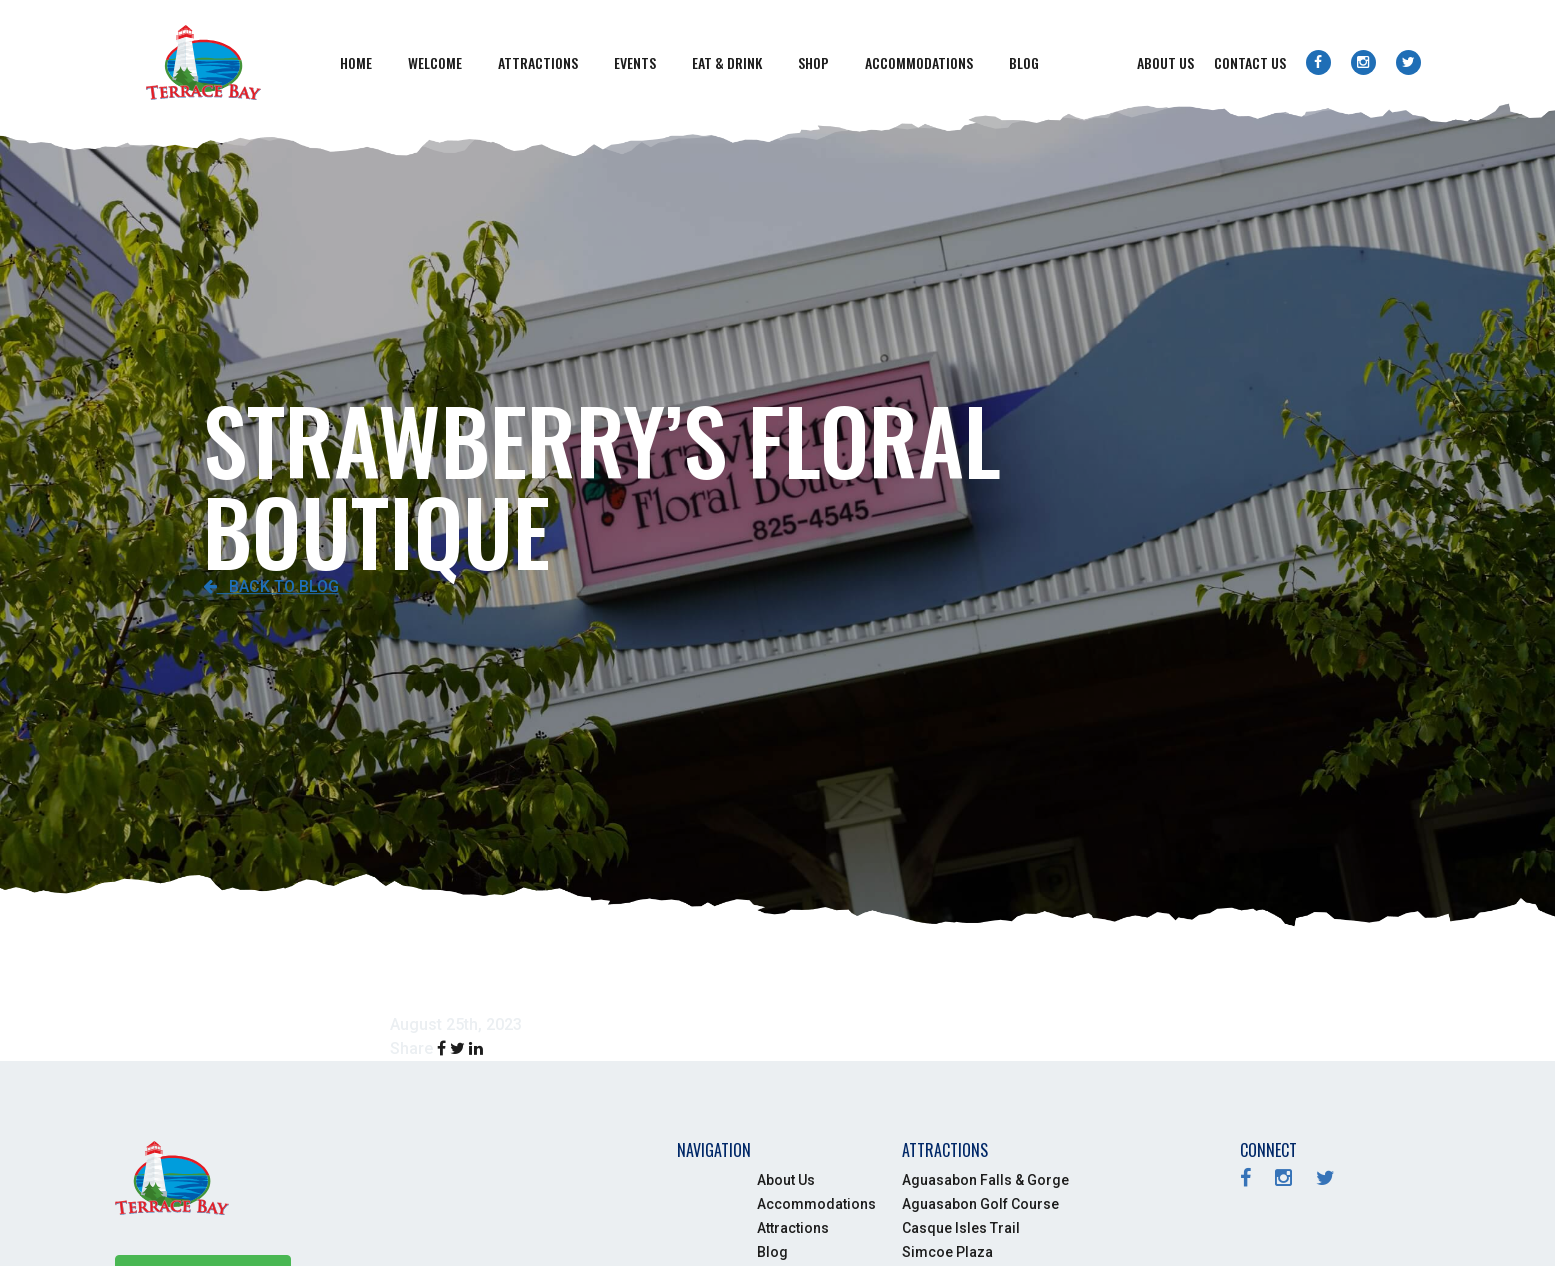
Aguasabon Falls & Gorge (985, 1180)
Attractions (538, 62)
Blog (1024, 62)
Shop (813, 62)
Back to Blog (271, 586)
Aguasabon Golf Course (980, 1204)
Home (356, 62)
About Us (1165, 62)
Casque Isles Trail (961, 1228)
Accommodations (919, 62)
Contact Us (1250, 62)
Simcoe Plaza (947, 1252)
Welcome (435, 62)
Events (635, 62)
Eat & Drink (727, 62)
